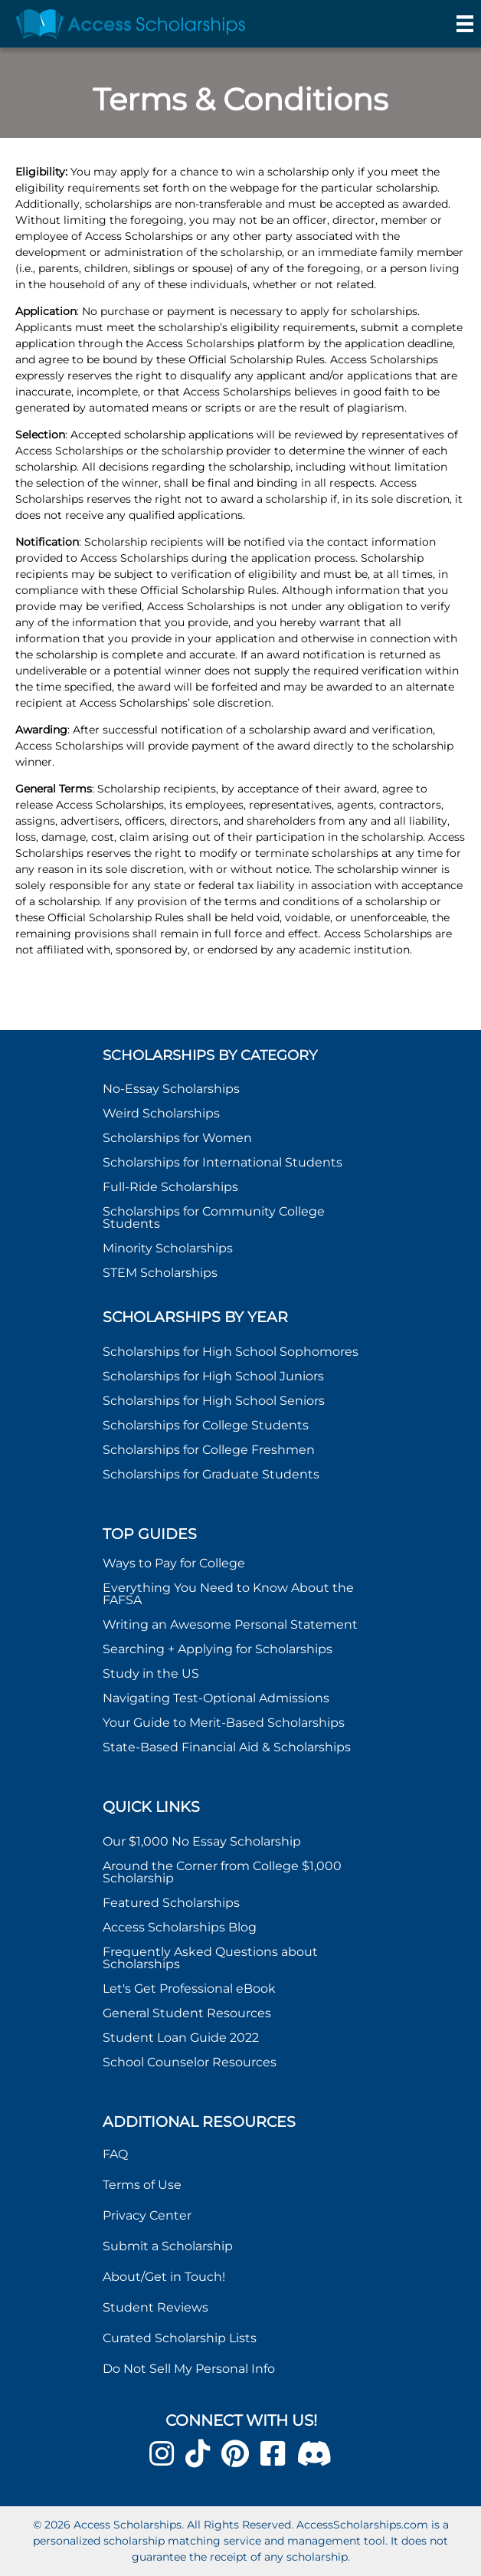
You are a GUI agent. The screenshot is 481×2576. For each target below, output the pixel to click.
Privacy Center (147, 2215)
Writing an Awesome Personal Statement (230, 1624)
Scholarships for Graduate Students (211, 1474)
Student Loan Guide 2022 (181, 2037)
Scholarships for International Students (222, 1162)
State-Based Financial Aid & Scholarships (227, 1747)
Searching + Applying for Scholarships (217, 1649)
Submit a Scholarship (168, 2246)
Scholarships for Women (177, 1137)
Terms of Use (142, 2184)
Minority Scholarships (168, 1248)
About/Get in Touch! (164, 2276)
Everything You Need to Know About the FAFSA (228, 1593)
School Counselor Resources (189, 2062)
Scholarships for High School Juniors (213, 1376)
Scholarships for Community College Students (214, 1217)
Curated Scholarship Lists (180, 2338)
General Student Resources (187, 2013)
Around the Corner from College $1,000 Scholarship (222, 1872)
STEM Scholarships (160, 1272)
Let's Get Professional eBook (189, 1988)
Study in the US (151, 1673)
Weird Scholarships (161, 1113)
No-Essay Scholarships (171, 1088)
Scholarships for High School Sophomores (230, 1351)
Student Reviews (155, 2307)
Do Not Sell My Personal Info (189, 2368)
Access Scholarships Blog (180, 1927)
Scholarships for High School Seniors (214, 1400)
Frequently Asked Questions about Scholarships (210, 1957)
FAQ (115, 2154)
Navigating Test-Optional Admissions (216, 1698)
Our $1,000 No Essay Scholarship (202, 1841)
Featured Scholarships (173, 1902)
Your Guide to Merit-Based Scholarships (225, 1722)
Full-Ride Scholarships (170, 1187)
